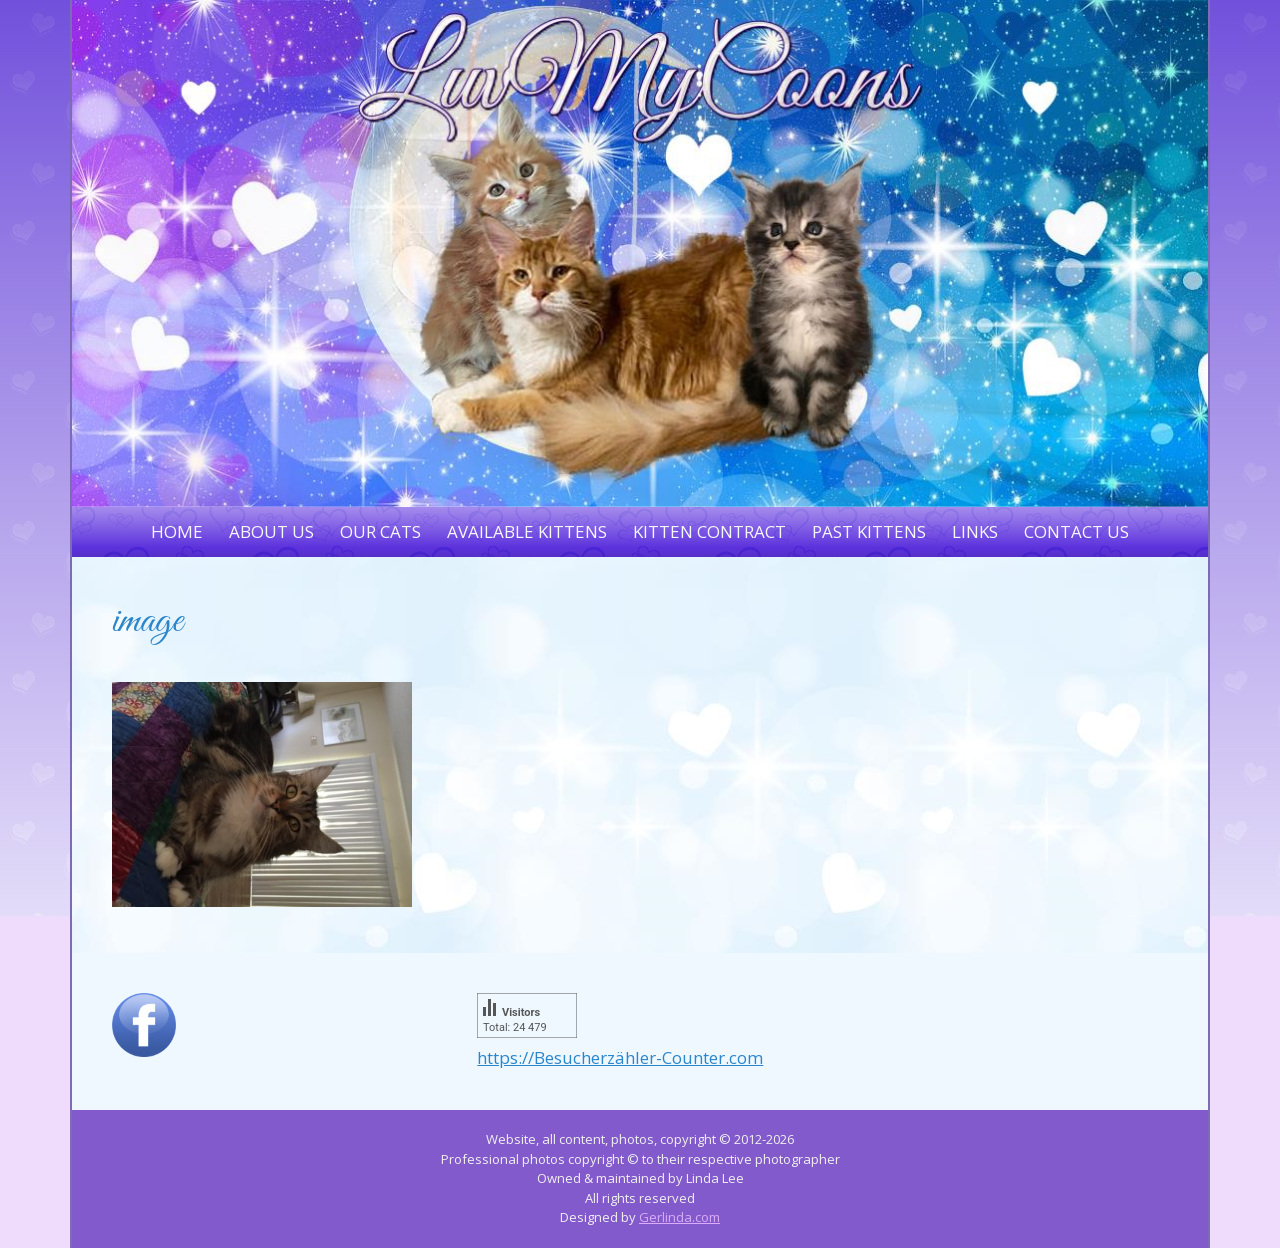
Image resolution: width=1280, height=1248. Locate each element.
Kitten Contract (709, 531)
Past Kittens (869, 531)
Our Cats (380, 531)
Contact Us (1076, 531)
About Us (271, 531)
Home (177, 531)
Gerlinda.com (679, 1217)
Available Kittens (527, 531)
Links (975, 531)
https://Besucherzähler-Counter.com (620, 1057)
